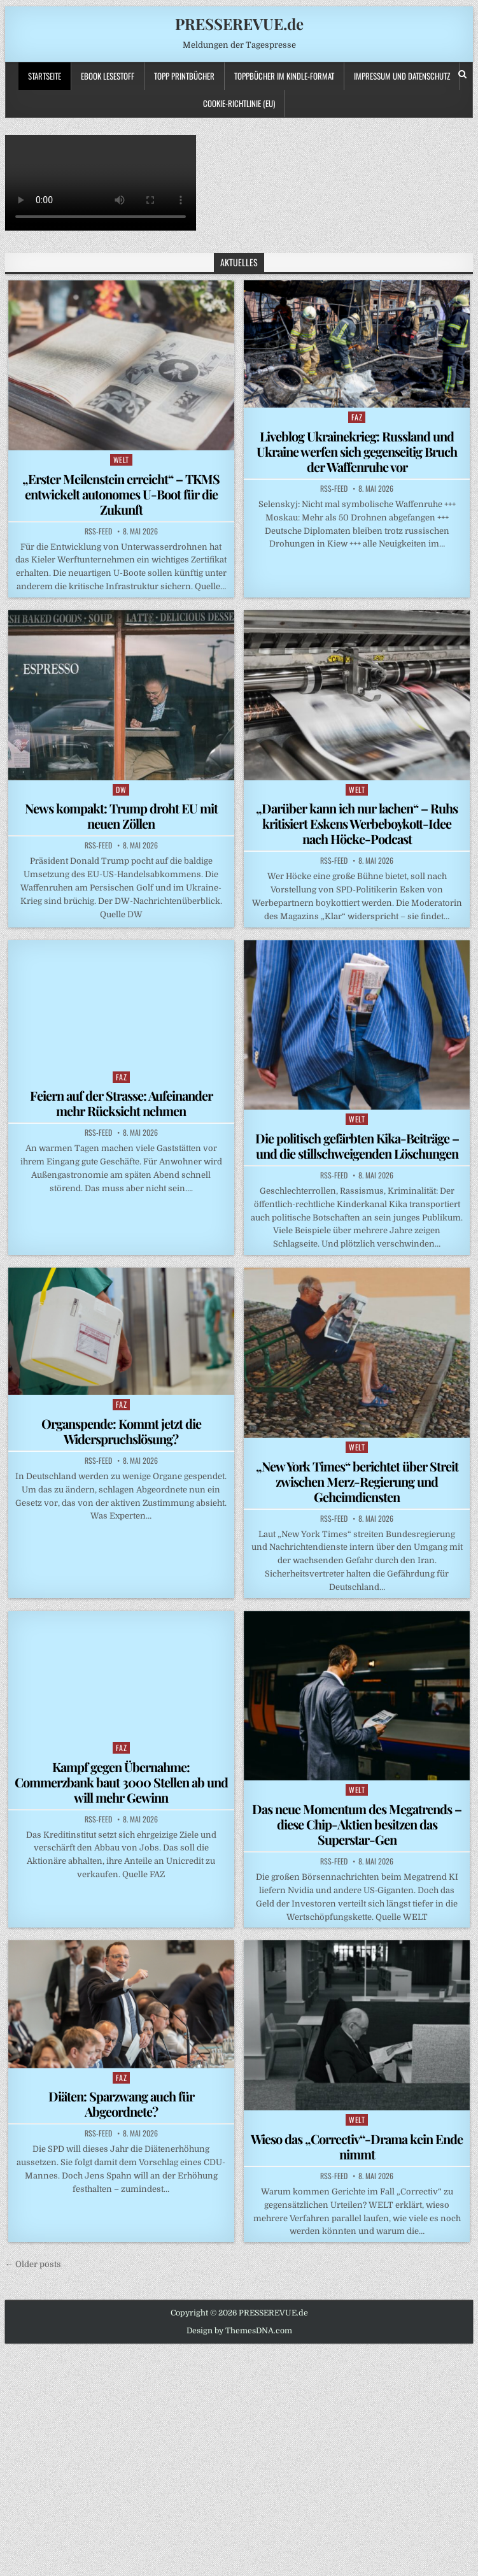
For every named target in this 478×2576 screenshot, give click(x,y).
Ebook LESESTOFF (107, 75)
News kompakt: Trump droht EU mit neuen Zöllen (121, 815)
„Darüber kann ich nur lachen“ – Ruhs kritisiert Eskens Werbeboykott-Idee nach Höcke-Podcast (357, 823)
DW (121, 789)
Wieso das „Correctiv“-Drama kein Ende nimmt (357, 2146)
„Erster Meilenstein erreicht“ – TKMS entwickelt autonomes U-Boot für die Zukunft (121, 494)
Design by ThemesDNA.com (239, 2330)
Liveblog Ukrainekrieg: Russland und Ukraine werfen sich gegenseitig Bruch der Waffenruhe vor (357, 451)
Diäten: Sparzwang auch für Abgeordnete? (121, 2103)
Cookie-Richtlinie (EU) (239, 103)
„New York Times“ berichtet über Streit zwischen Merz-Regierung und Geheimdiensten (357, 1481)
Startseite (44, 75)
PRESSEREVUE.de (239, 23)
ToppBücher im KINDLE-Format (284, 75)
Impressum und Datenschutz (402, 75)
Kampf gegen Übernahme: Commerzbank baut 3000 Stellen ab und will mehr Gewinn (121, 1782)
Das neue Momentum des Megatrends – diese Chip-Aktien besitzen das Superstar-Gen (356, 1824)
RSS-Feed (98, 531)
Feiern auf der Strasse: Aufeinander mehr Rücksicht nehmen (121, 1103)
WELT (121, 459)
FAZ (357, 416)
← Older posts (33, 2264)
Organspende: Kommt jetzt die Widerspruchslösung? (121, 1431)
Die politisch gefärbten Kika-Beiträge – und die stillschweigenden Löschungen (357, 1145)
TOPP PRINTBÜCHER (184, 75)
